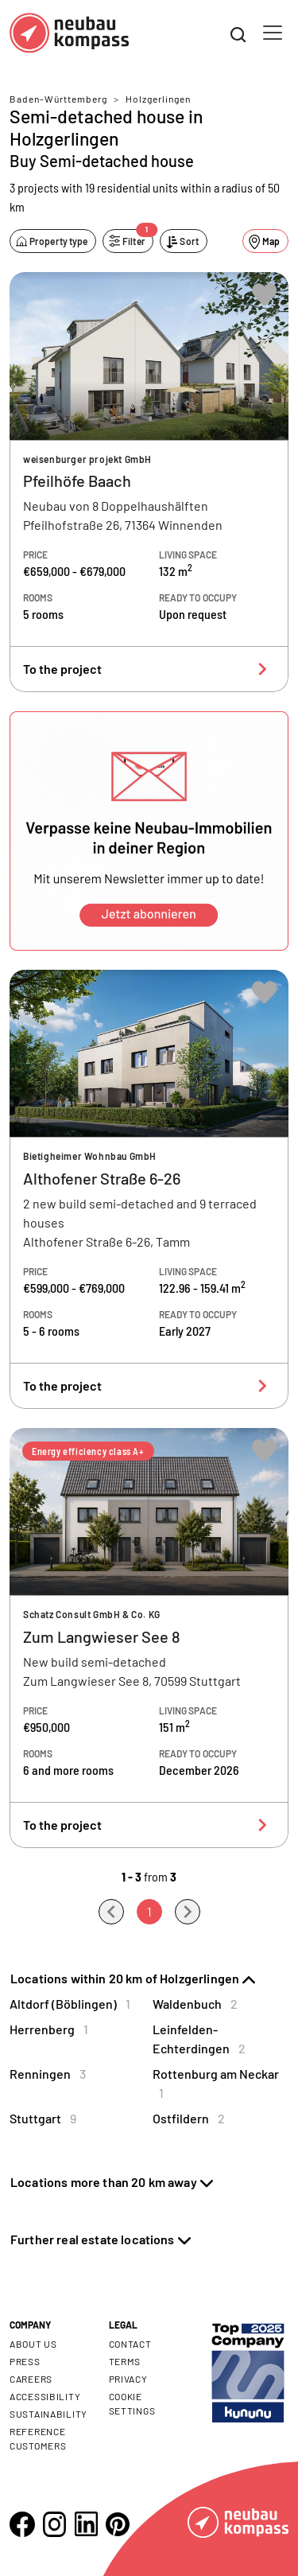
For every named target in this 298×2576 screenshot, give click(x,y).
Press (25, 2361)
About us (33, 2343)
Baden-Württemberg (58, 98)
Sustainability (48, 2413)
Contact (130, 2343)
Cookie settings (132, 2403)
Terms (125, 2361)
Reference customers (38, 2438)
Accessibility (45, 2396)
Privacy (128, 2378)
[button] (149, 831)
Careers (31, 2378)
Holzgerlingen (158, 98)
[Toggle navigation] (272, 33)
